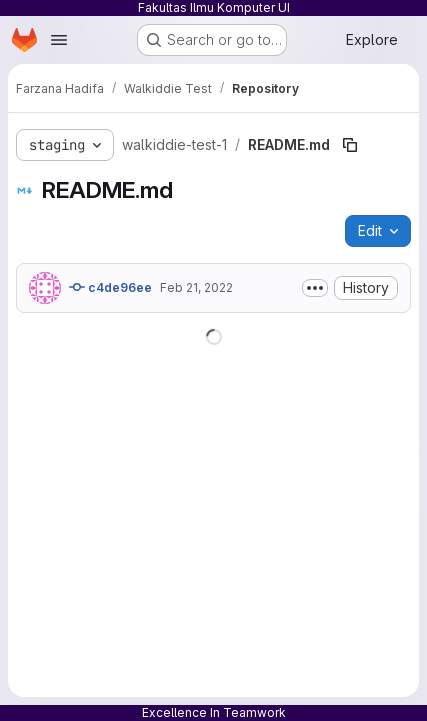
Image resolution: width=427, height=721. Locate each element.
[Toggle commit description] (315, 288)
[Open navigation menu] (59, 40)
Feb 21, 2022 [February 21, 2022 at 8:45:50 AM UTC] (196, 287)
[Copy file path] (350, 145)
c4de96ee (110, 287)
